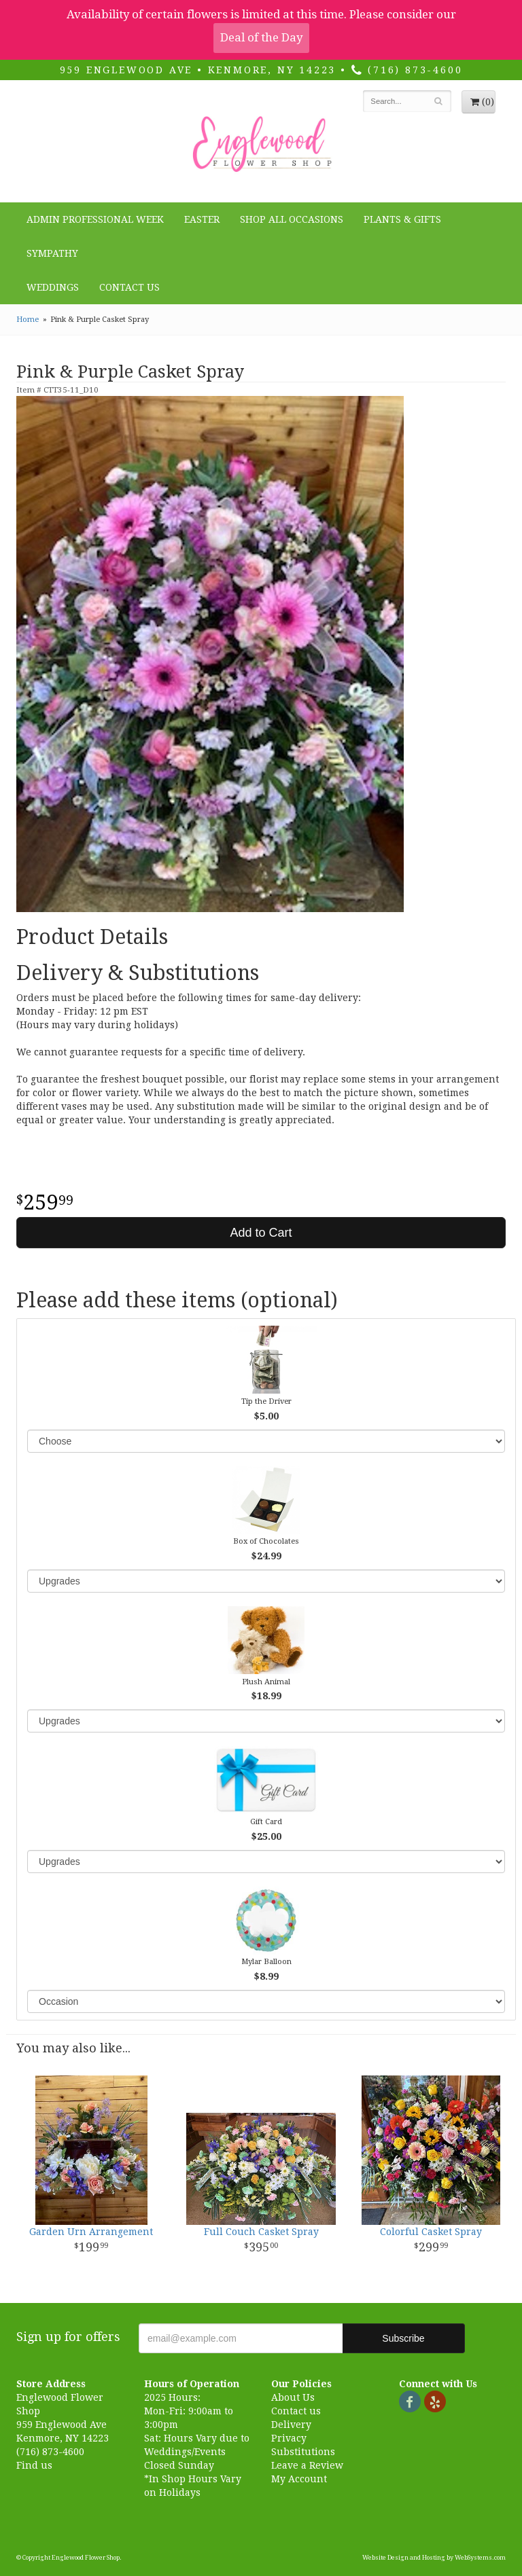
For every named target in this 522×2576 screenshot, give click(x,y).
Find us (34, 2465)
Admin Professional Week (95, 219)
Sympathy (52, 253)
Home (27, 319)
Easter (202, 219)
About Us (293, 2397)
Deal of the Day (261, 37)
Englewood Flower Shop (261, 144)
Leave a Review (307, 2465)
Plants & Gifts (402, 219)
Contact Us (129, 287)
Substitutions (303, 2451)
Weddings (53, 287)
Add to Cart (261, 1232)
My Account (299, 2478)
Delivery (291, 2424)
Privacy (289, 2438)
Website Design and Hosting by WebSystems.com (434, 2557)
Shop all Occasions (291, 219)
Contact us (296, 2411)
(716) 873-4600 (407, 70)
